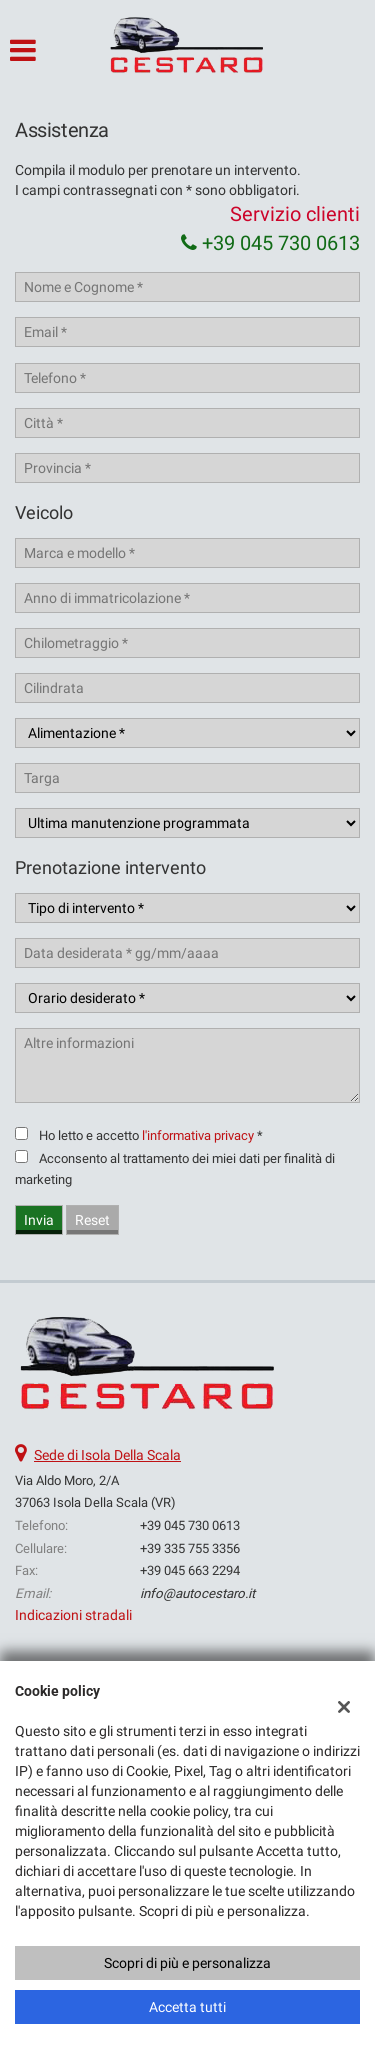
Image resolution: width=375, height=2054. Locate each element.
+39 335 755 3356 (190, 1548)
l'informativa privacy (198, 1135)
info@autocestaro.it (197, 1593)
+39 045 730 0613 (270, 243)
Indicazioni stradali (73, 1615)
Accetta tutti (187, 2007)
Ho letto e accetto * (151, 1135)
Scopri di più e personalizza (187, 1963)
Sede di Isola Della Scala (107, 1455)
